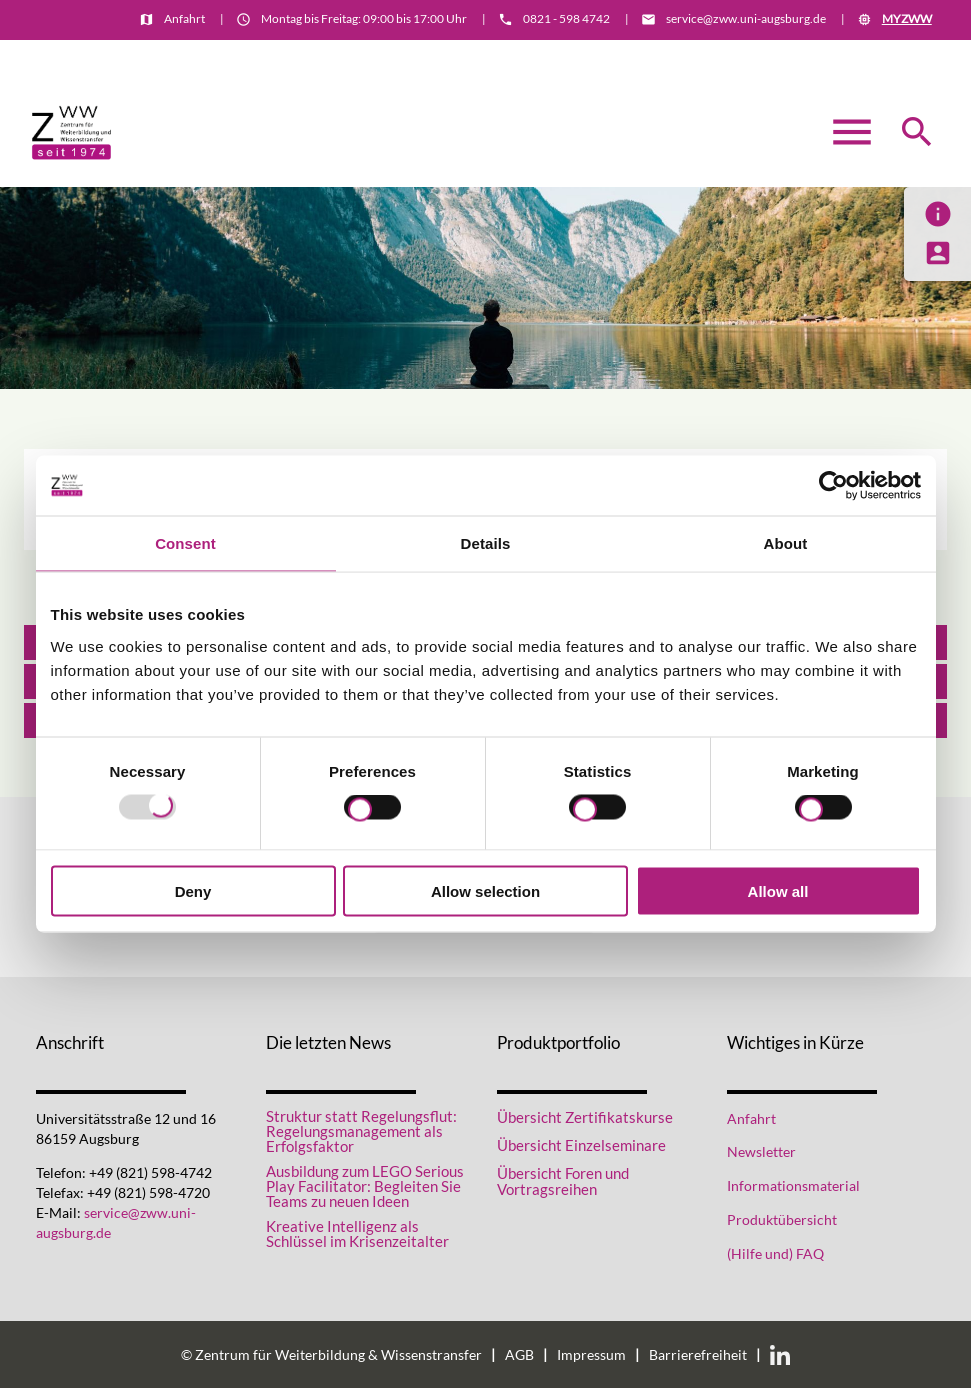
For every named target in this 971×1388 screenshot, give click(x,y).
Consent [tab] (185, 543)
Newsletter (761, 1152)
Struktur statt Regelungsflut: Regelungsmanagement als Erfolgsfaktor (361, 1131)
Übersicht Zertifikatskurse (585, 1117)
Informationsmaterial (872, 56)
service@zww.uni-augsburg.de (746, 18)
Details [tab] (486, 543)
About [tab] (786, 543)
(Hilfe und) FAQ (775, 1254)
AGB (519, 1355)
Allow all (778, 890)
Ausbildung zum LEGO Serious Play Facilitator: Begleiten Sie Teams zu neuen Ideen (365, 1186)
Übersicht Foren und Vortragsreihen (563, 1181)
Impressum (591, 1355)
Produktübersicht (782, 1220)
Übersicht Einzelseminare (581, 1145)
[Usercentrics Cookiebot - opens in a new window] (833, 486)
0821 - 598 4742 (566, 18)
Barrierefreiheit (698, 1355)
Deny (193, 890)
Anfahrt (184, 18)
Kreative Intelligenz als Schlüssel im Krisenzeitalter (357, 1234)
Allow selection (485, 890)
